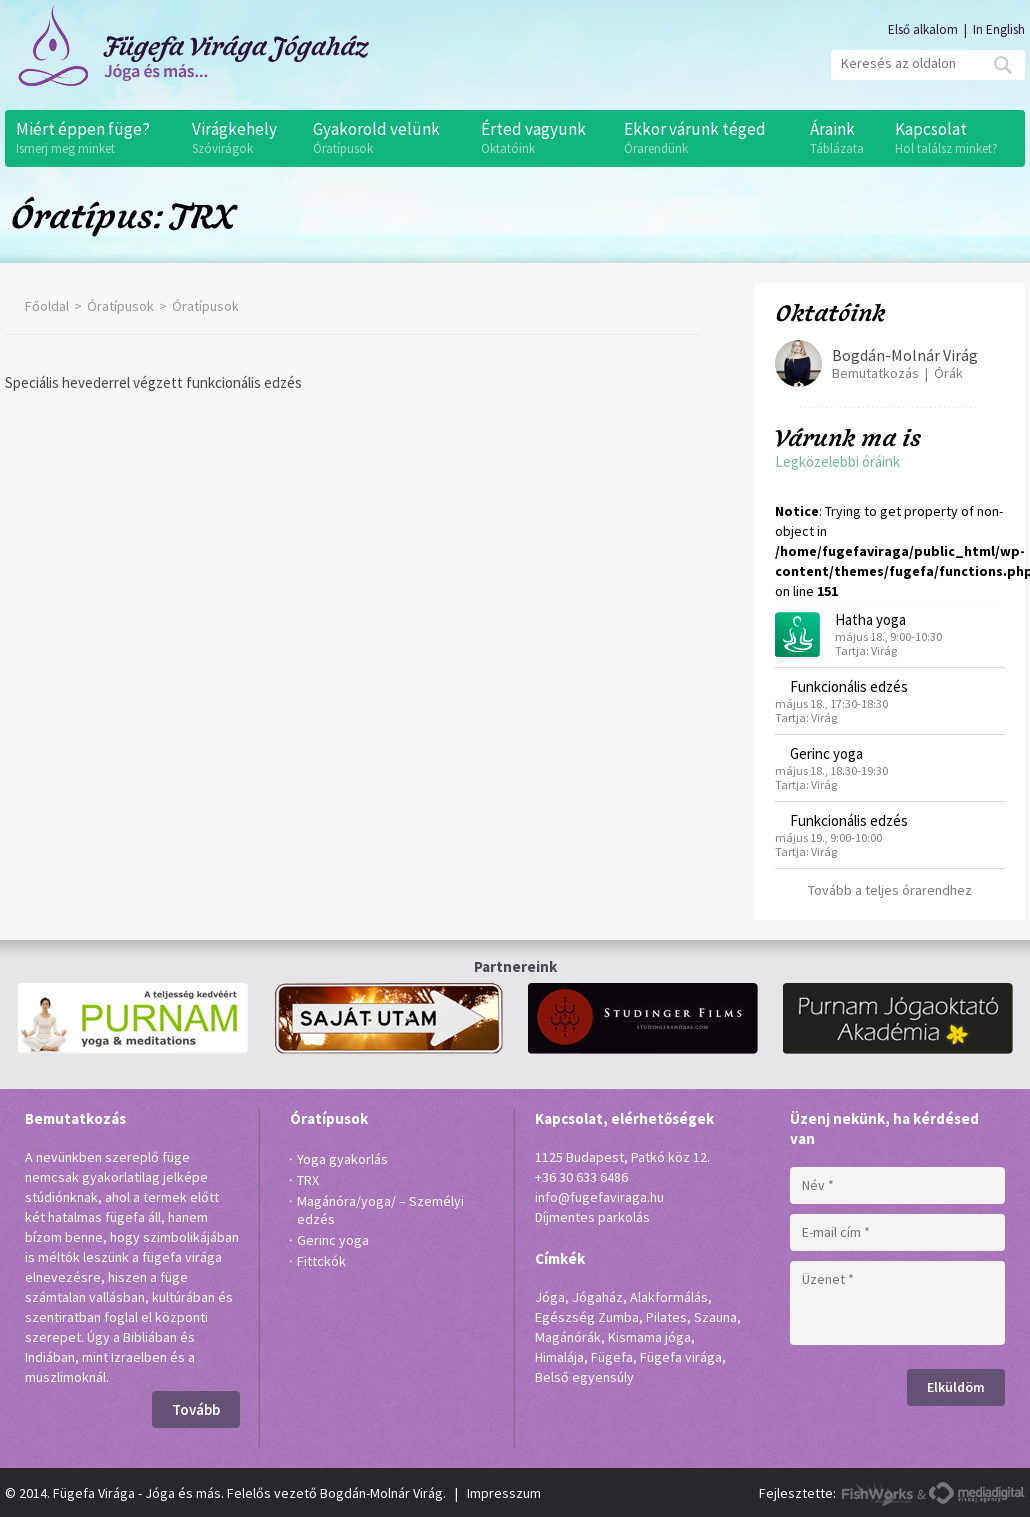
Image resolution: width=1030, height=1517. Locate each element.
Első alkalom (923, 29)
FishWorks (878, 1493)
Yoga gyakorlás (342, 1159)
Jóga (550, 1297)
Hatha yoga (870, 619)
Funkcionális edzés (849, 686)
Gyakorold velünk (386, 138)
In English (999, 29)
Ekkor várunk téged (706, 138)
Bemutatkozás (875, 373)
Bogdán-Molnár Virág (905, 355)
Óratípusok (120, 306)
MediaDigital (976, 1493)
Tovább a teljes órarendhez (890, 890)
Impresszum (504, 1493)
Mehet (1003, 65)
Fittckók (321, 1261)
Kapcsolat (955, 138)
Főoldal (47, 306)
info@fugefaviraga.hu (599, 1197)
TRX (308, 1180)
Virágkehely (242, 138)
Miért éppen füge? (93, 138)
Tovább (196, 1409)
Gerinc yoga (826, 753)
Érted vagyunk (542, 138)
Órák (948, 373)
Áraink (842, 138)
